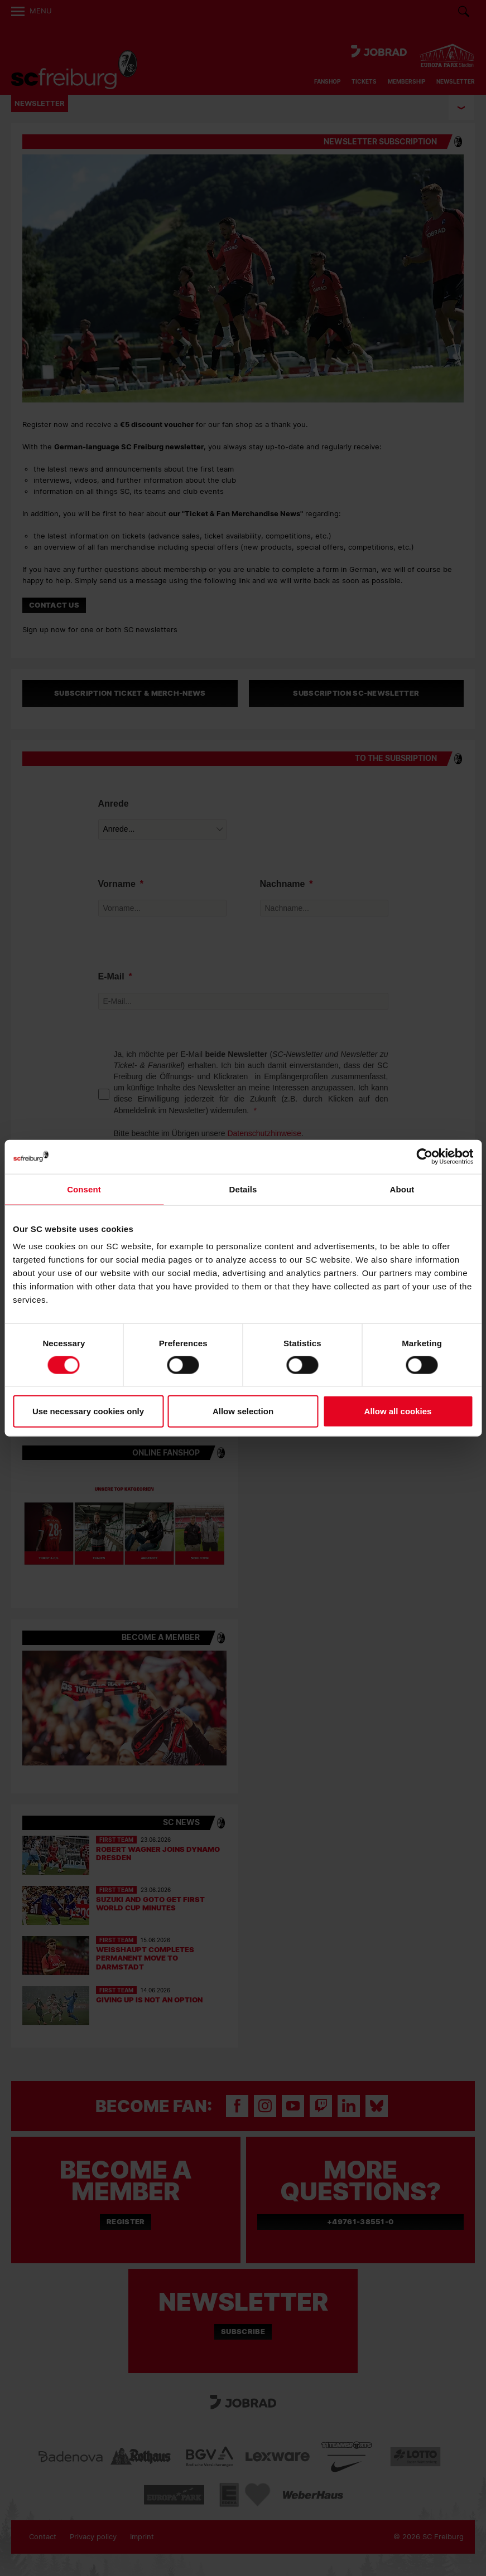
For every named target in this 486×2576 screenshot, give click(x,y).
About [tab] (402, 1189)
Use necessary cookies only (88, 1411)
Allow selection (243, 1411)
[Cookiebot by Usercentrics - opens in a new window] (424, 1156)
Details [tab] (243, 1189)
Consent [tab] (84, 1189)
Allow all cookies (398, 1411)
